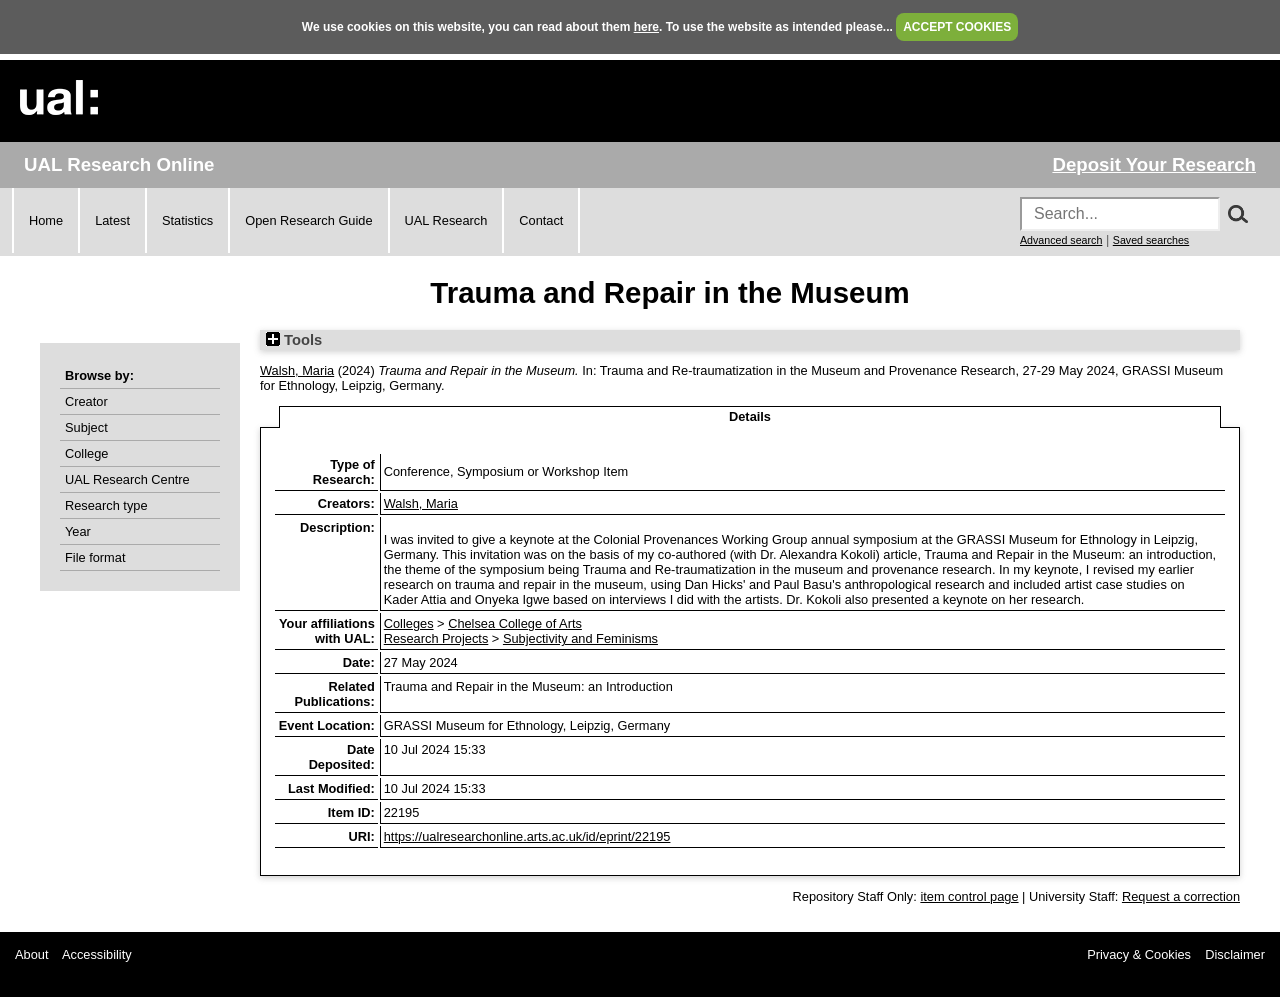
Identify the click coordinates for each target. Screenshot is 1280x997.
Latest (112, 220)
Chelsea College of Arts (515, 623)
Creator (86, 401)
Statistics (187, 220)
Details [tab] (750, 416)
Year (78, 531)
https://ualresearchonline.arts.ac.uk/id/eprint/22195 (527, 836)
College (86, 453)
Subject (86, 427)
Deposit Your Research (1154, 164)
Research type (106, 505)
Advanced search (1061, 240)
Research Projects (436, 638)
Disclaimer (1235, 954)
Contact (541, 220)
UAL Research (446, 220)
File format (95, 557)
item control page (969, 896)
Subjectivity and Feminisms (580, 638)
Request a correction (1181, 896)
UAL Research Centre (127, 479)
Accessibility (97, 954)
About (31, 954)
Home (46, 220)
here (646, 27)
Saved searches (1151, 240)
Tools (294, 340)
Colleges (409, 623)
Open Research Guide (308, 220)
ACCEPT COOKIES (957, 27)
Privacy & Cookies (1139, 954)
